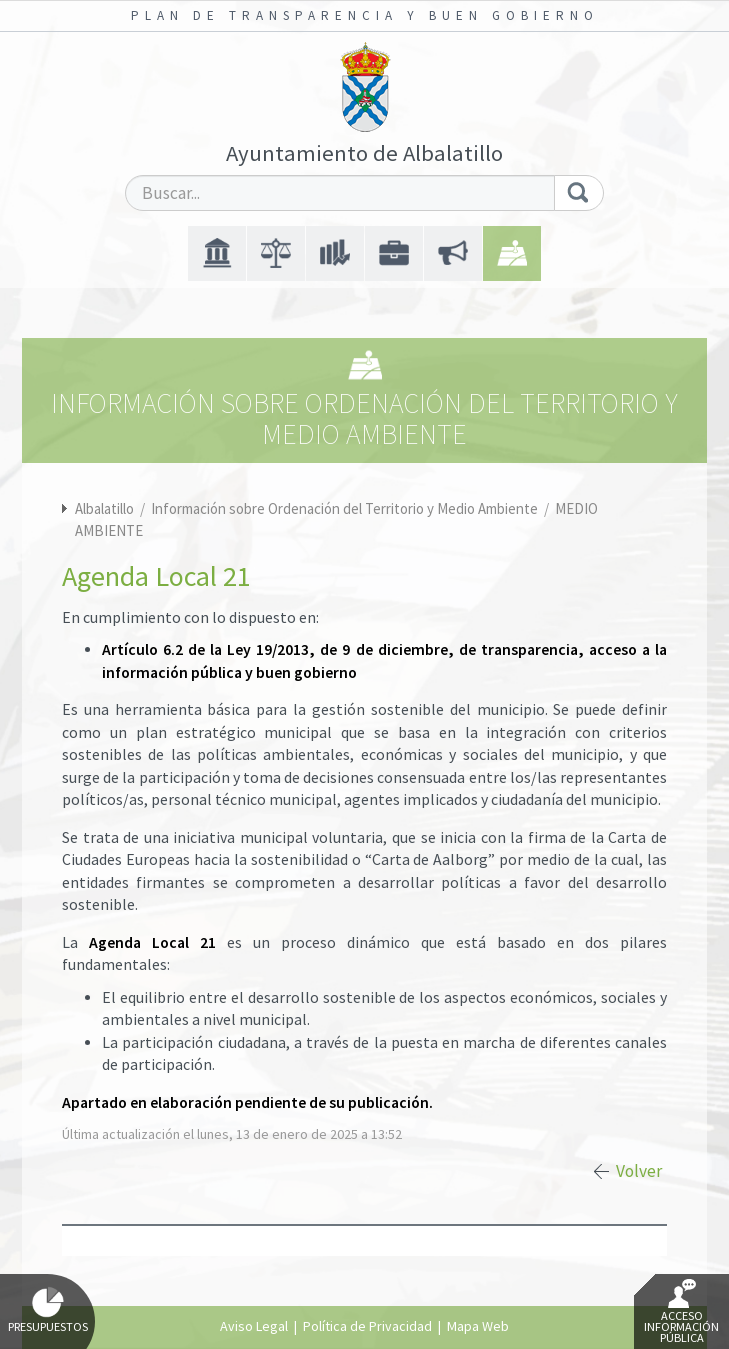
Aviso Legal (254, 1326)
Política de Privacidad (367, 1326)
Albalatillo (104, 508)
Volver (639, 1171)
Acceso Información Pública (681, 1312)
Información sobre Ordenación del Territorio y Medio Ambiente (346, 508)
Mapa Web (478, 1326)
